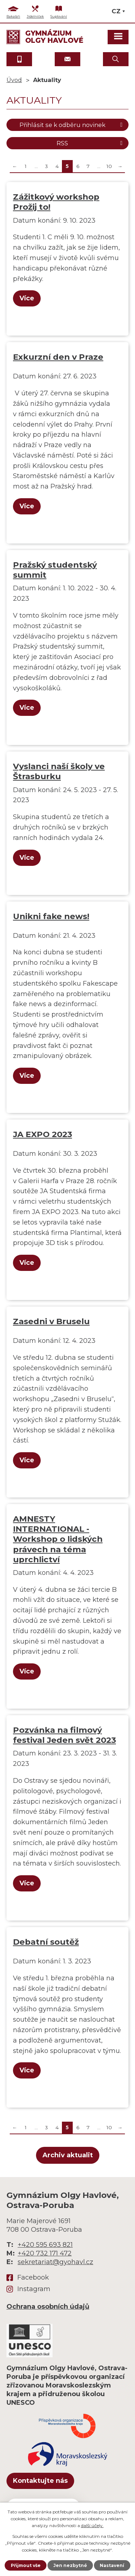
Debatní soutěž (46, 1942)
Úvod (14, 79)
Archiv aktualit (67, 2155)
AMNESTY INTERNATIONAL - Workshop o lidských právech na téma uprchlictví (58, 1539)
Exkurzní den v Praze (58, 357)
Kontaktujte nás (40, 2481)
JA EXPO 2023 (42, 1134)
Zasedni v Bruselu (51, 1321)
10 (109, 166)
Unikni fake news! (51, 916)
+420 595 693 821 (45, 2245)
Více (26, 298)
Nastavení (112, 2565)
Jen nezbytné (70, 2565)
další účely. (92, 2525)
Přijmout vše (26, 2565)
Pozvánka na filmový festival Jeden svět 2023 (64, 1735)
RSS (91, 143)
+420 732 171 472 (45, 2253)
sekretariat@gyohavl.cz (55, 2262)
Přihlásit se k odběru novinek (72, 124)
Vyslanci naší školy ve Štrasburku (59, 771)
